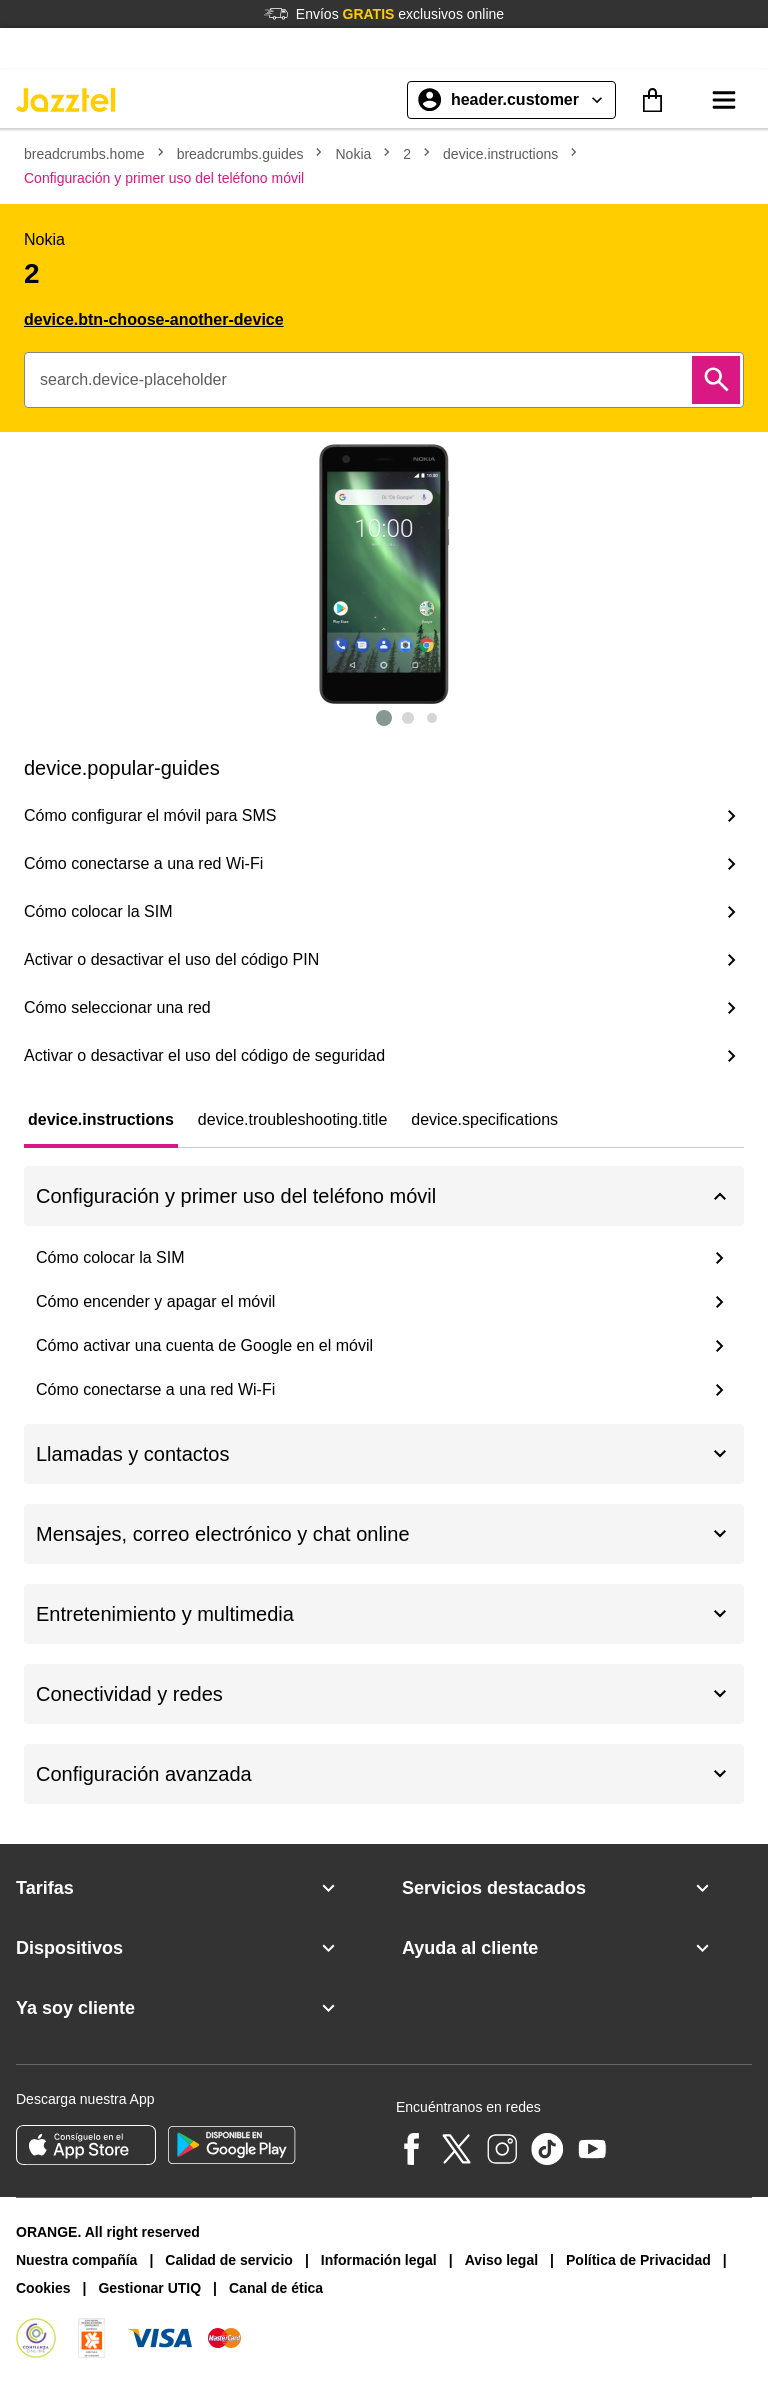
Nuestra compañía (76, 2260)
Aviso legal (501, 2260)
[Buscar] (716, 380)
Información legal (379, 2260)
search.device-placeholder (133, 379)
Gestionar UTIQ (149, 2288)
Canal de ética (276, 2288)
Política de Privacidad (638, 2260)
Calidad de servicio (229, 2260)
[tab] (101, 1120)
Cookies (43, 2288)
